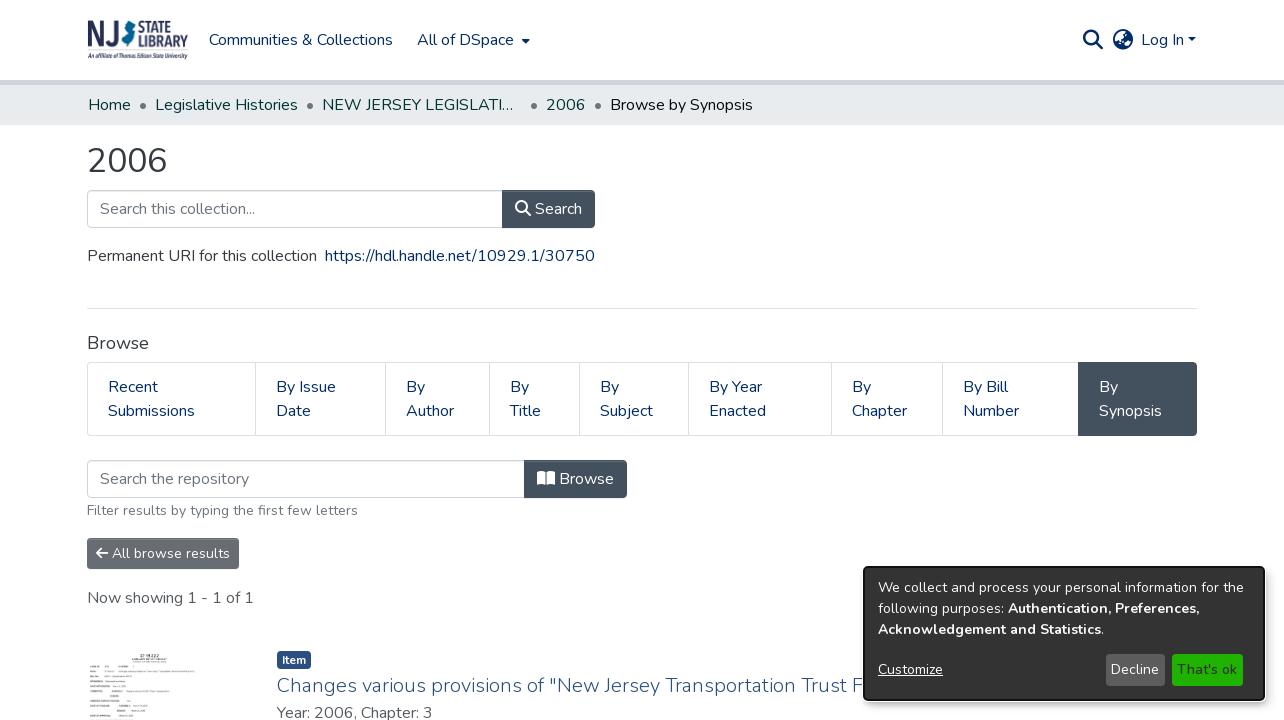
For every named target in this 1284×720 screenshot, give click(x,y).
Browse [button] (575, 479)
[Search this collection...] (295, 209)
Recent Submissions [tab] (151, 399)
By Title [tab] (525, 399)
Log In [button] (1164, 40)
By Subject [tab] (626, 399)
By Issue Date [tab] (306, 399)
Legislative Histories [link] (226, 105)
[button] (138, 40)
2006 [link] (566, 105)
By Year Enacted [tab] (737, 399)
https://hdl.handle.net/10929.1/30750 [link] (460, 256)
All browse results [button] (163, 553)
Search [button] (548, 209)
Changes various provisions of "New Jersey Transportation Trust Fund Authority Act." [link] (655, 685)
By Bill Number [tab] (991, 399)
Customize (910, 669)
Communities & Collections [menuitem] (301, 40)
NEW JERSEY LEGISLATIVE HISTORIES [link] (422, 105)
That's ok (1207, 669)
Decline (1135, 669)
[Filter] (306, 479)
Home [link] (109, 105)
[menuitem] (471, 40)
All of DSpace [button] (465, 40)
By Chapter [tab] (879, 399)
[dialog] (1064, 633)
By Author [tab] (430, 399)
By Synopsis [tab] (1130, 399)
